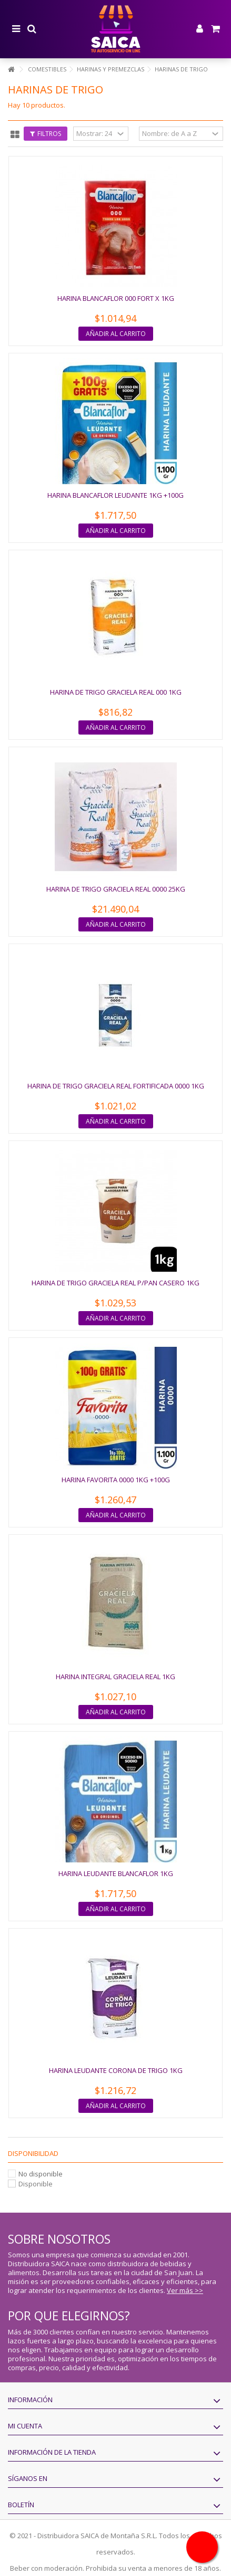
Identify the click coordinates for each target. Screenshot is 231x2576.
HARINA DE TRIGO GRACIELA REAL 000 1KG (116, 692)
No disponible (40, 2174)
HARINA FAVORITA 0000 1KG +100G (116, 1479)
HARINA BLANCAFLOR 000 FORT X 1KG (115, 298)
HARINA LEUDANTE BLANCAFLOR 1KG (115, 1873)
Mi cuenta (25, 2426)
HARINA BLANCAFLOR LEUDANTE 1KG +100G (115, 495)
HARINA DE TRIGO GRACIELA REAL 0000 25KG (115, 889)
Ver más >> (185, 2290)
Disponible (35, 2183)
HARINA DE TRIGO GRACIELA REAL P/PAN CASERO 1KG (115, 1282)
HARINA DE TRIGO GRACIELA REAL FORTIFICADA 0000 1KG (115, 1086)
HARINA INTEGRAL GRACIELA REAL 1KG (115, 1676)
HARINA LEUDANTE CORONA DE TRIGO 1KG (116, 2070)
